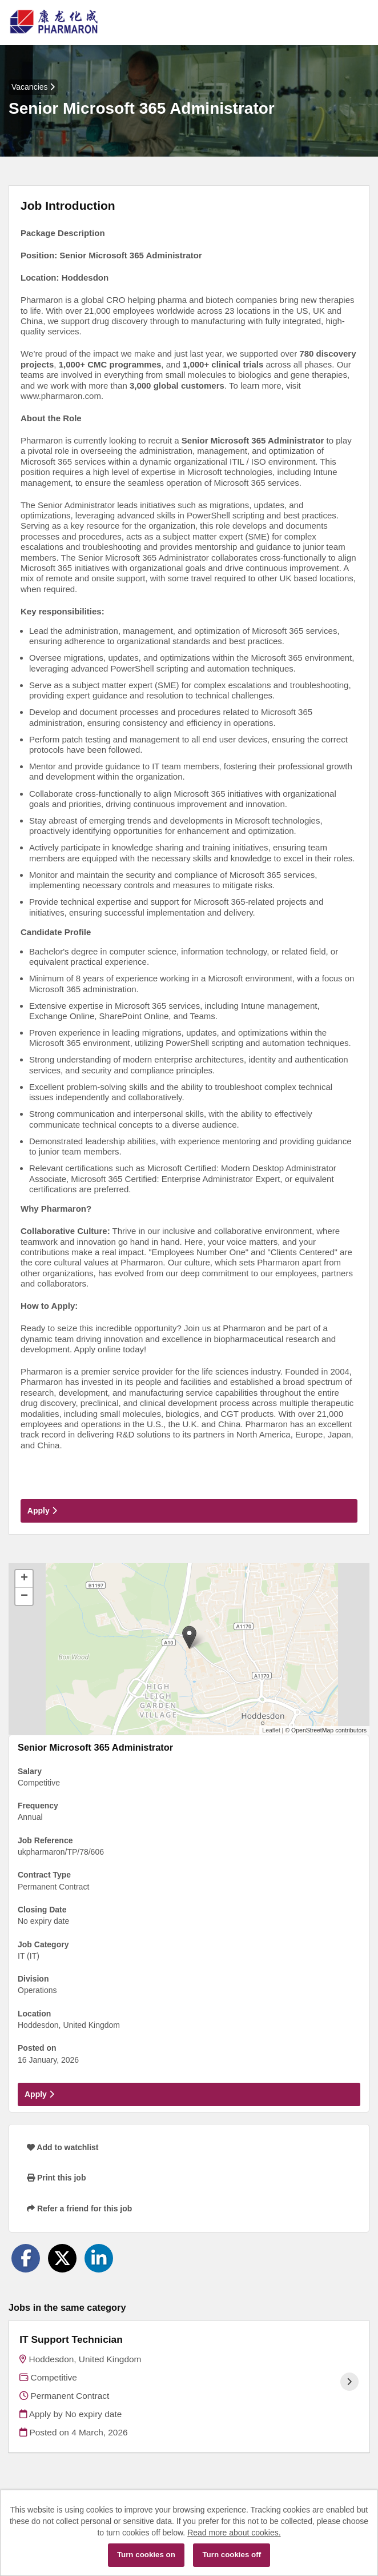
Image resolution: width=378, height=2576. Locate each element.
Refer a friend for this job (79, 2208)
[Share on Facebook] (25, 2258)
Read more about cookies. (233, 2532)
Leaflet (271, 1730)
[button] (189, 1637)
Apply (42, 1510)
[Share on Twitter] (62, 2258)
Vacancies (33, 86)
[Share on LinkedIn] (99, 2258)
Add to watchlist (62, 2147)
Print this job (56, 2177)
